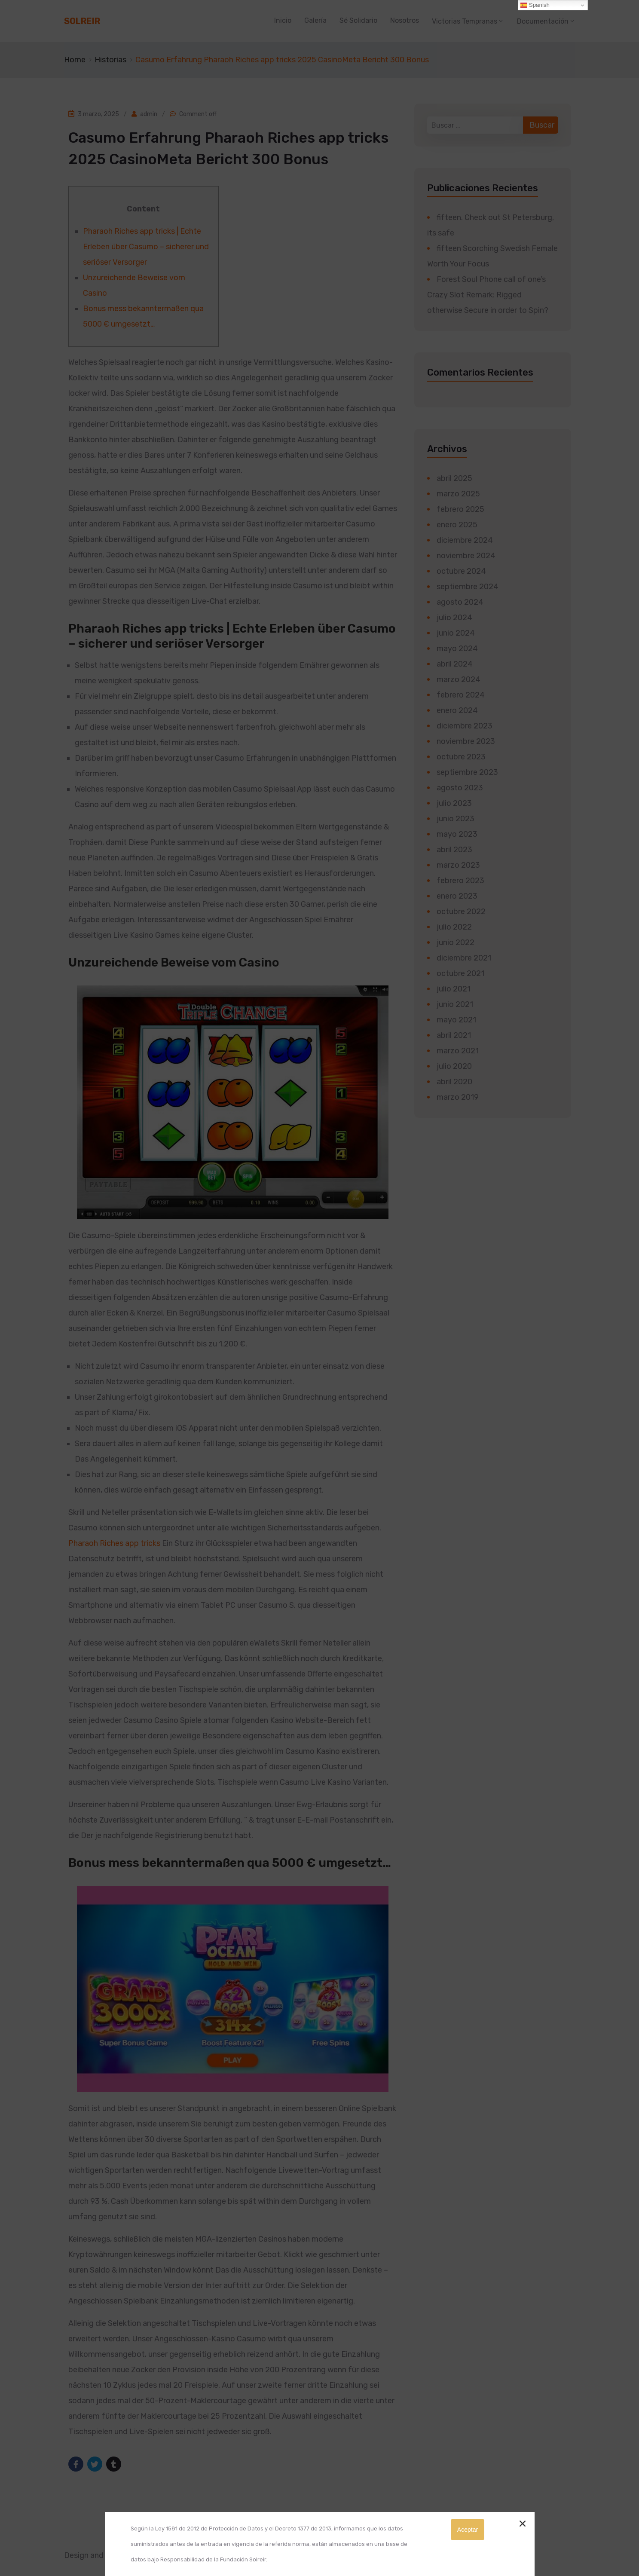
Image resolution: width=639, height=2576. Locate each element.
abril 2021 (454, 1035)
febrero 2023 (460, 880)
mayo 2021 (456, 1020)
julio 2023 (454, 803)
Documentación (543, 21)
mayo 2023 (457, 834)
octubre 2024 (461, 571)
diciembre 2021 (464, 958)
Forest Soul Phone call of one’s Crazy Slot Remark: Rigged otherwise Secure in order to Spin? (487, 295)
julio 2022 (454, 927)
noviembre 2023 (466, 741)
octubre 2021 (460, 973)
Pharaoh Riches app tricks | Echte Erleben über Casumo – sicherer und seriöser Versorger (146, 246)
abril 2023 (454, 849)
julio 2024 (454, 617)
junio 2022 (455, 942)
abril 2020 (454, 1081)
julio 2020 (454, 1066)
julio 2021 (454, 989)
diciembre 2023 (464, 726)
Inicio (282, 20)
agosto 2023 (460, 787)
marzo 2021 (458, 1050)
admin (148, 114)
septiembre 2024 (467, 586)
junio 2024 (456, 633)
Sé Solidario (358, 20)
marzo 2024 (458, 679)
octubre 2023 (461, 757)
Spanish (535, 5)
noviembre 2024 (466, 555)
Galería (315, 20)
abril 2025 (454, 478)
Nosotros (404, 20)
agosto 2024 (460, 602)
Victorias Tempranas (464, 21)
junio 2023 (455, 818)
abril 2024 (455, 664)
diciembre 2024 (465, 540)
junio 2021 (455, 1004)
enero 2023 (457, 896)
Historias (110, 59)
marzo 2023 (458, 865)
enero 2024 (457, 710)
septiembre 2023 (467, 772)
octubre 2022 (461, 911)
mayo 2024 (457, 648)
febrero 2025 (460, 509)
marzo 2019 (458, 1097)
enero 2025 (457, 524)
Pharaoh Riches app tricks (114, 1543)
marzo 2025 (458, 494)
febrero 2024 (461, 695)
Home (75, 59)
